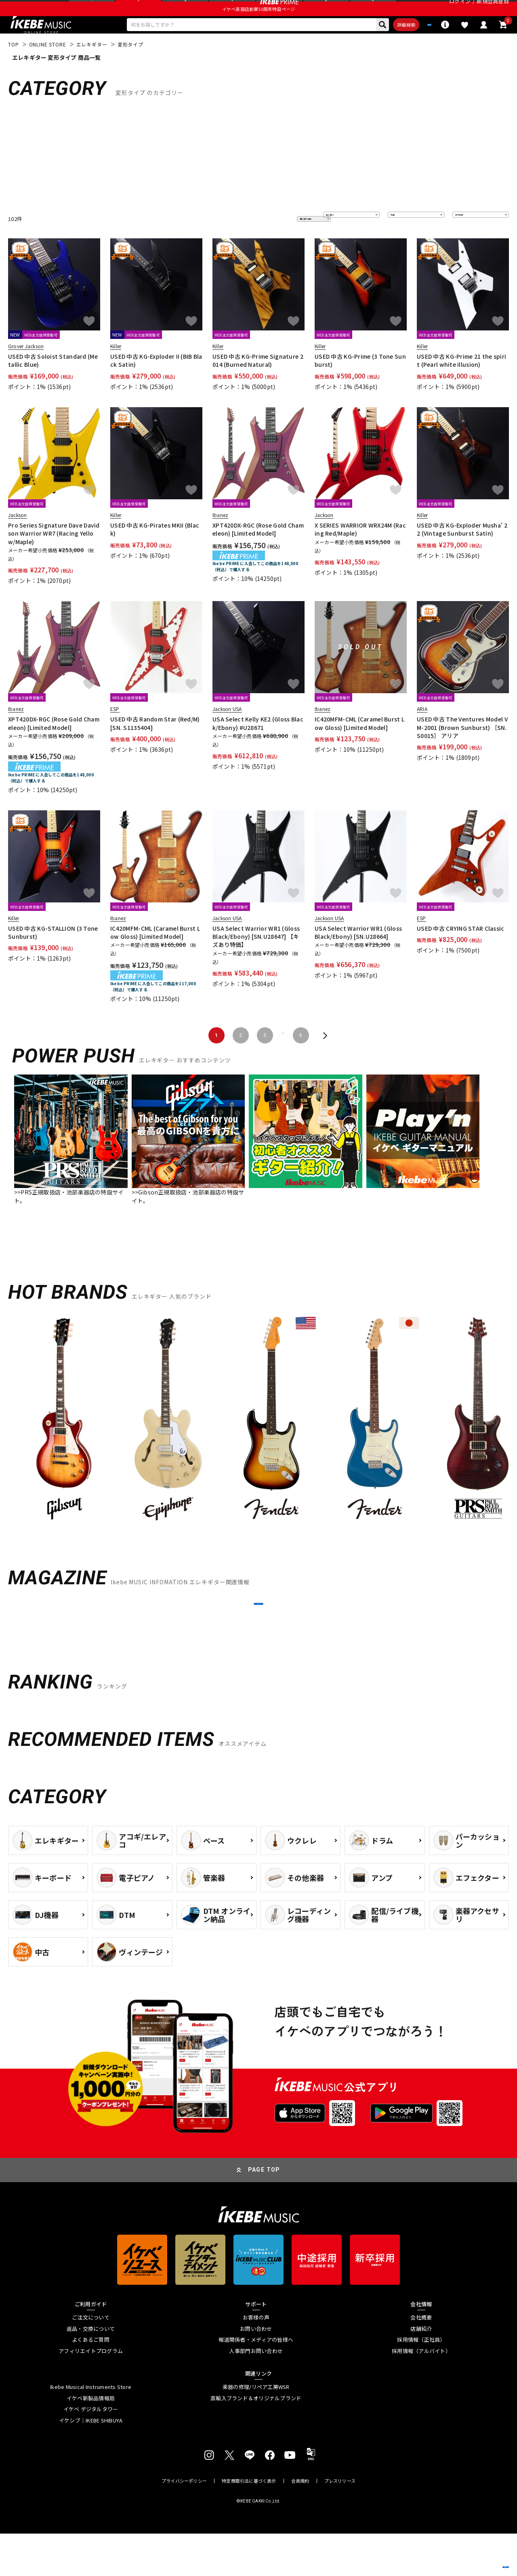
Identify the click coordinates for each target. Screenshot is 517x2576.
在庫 (399, 241)
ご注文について (90, 2360)
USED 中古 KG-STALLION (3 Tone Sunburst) (53, 954)
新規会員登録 (493, 10)
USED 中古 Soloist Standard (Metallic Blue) (53, 382)
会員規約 (300, 2523)
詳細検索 (366, 45)
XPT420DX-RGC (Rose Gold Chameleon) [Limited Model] (258, 551)
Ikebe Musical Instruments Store (90, 2429)
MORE (258, 1636)
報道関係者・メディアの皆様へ (256, 2382)
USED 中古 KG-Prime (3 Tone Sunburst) (360, 382)
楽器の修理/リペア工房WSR (256, 2429)
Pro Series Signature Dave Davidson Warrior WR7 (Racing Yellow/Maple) (54, 555)
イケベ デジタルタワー (90, 2451)
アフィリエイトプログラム (91, 2393)
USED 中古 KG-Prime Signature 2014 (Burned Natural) (257, 382)
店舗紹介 (421, 2371)
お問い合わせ (256, 2371)
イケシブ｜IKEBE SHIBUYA (91, 2463)
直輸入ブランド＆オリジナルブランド (255, 2440)
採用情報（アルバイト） (421, 2393)
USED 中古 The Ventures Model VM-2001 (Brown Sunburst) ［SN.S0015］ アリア (462, 750)
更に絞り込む (279, 241)
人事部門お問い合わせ (256, 2393)
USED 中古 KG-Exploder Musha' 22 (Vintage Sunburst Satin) (462, 551)
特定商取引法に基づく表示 (249, 2523)
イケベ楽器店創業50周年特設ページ (258, 26)
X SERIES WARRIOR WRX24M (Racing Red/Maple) (360, 551)
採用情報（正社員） (421, 2382)
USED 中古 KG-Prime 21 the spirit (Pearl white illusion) (461, 382)
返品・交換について (91, 2371)
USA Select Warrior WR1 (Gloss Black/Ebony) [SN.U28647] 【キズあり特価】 (256, 958)
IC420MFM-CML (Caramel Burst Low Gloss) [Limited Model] (359, 746)
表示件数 (468, 241)
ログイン (460, 10)
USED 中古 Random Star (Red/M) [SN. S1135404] (155, 746)
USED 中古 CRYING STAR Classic (460, 950)
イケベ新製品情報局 (91, 2440)
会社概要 (421, 2360)
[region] (258, 1445)
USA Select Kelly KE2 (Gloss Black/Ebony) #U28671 (257, 746)
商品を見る (472, 2558)
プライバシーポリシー (184, 2523)
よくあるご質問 (90, 2382)
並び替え (339, 241)
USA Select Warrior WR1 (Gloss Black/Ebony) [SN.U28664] (358, 954)
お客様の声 (256, 2360)
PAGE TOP (264, 2212)
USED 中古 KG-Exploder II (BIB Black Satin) (156, 382)
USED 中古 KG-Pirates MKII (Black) (154, 551)
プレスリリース (340, 2523)
